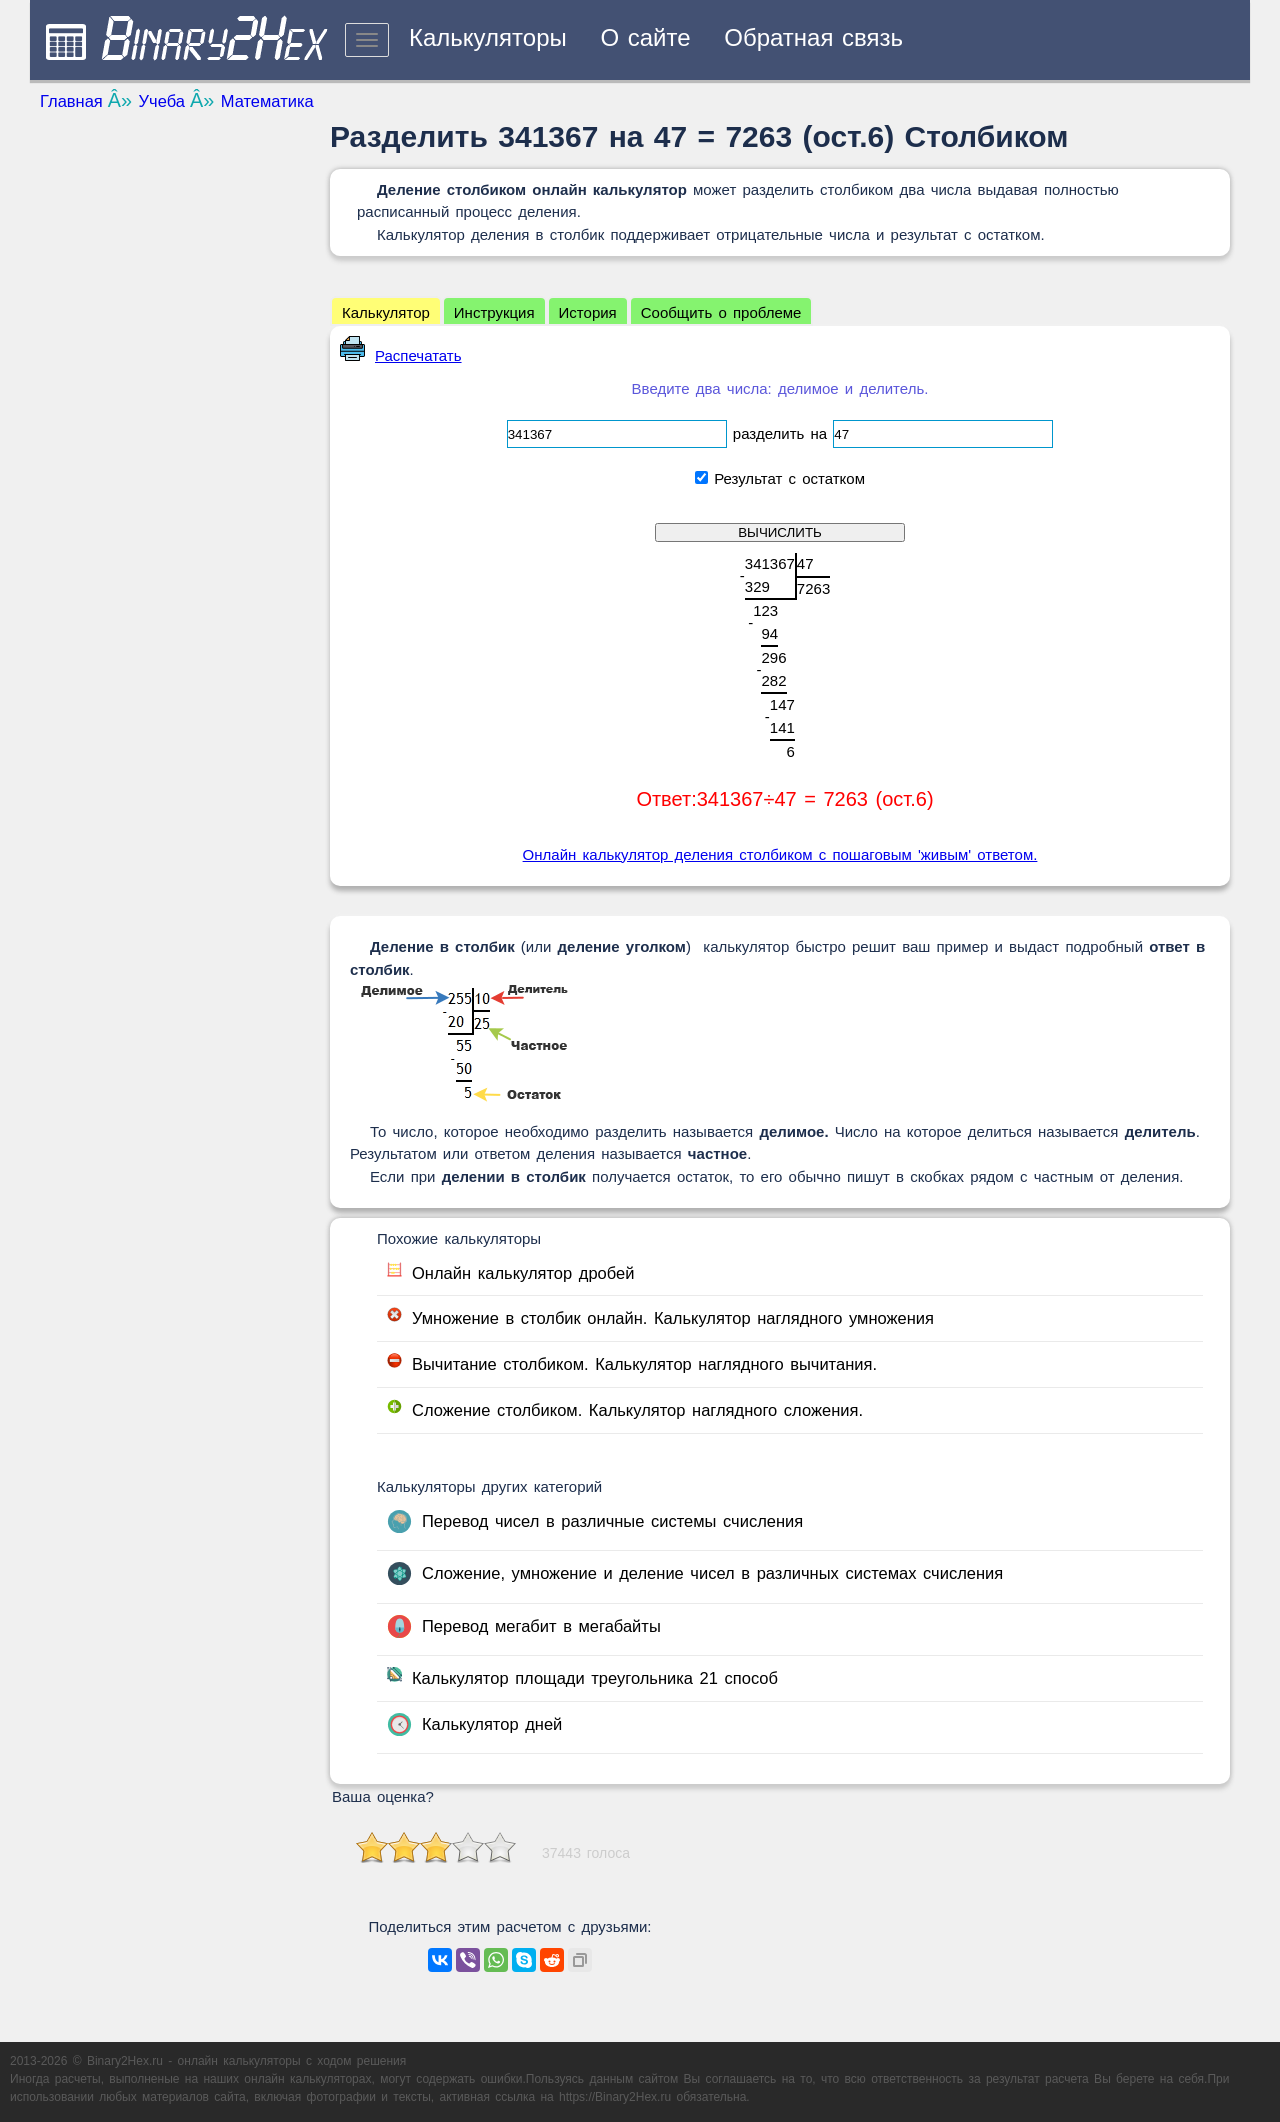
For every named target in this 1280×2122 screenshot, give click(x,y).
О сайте (645, 37)
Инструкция (494, 312)
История (588, 312)
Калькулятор (386, 312)
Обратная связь (813, 37)
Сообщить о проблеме (721, 312)
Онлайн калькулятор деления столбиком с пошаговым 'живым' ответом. (780, 854)
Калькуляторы (488, 37)
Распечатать (401, 355)
